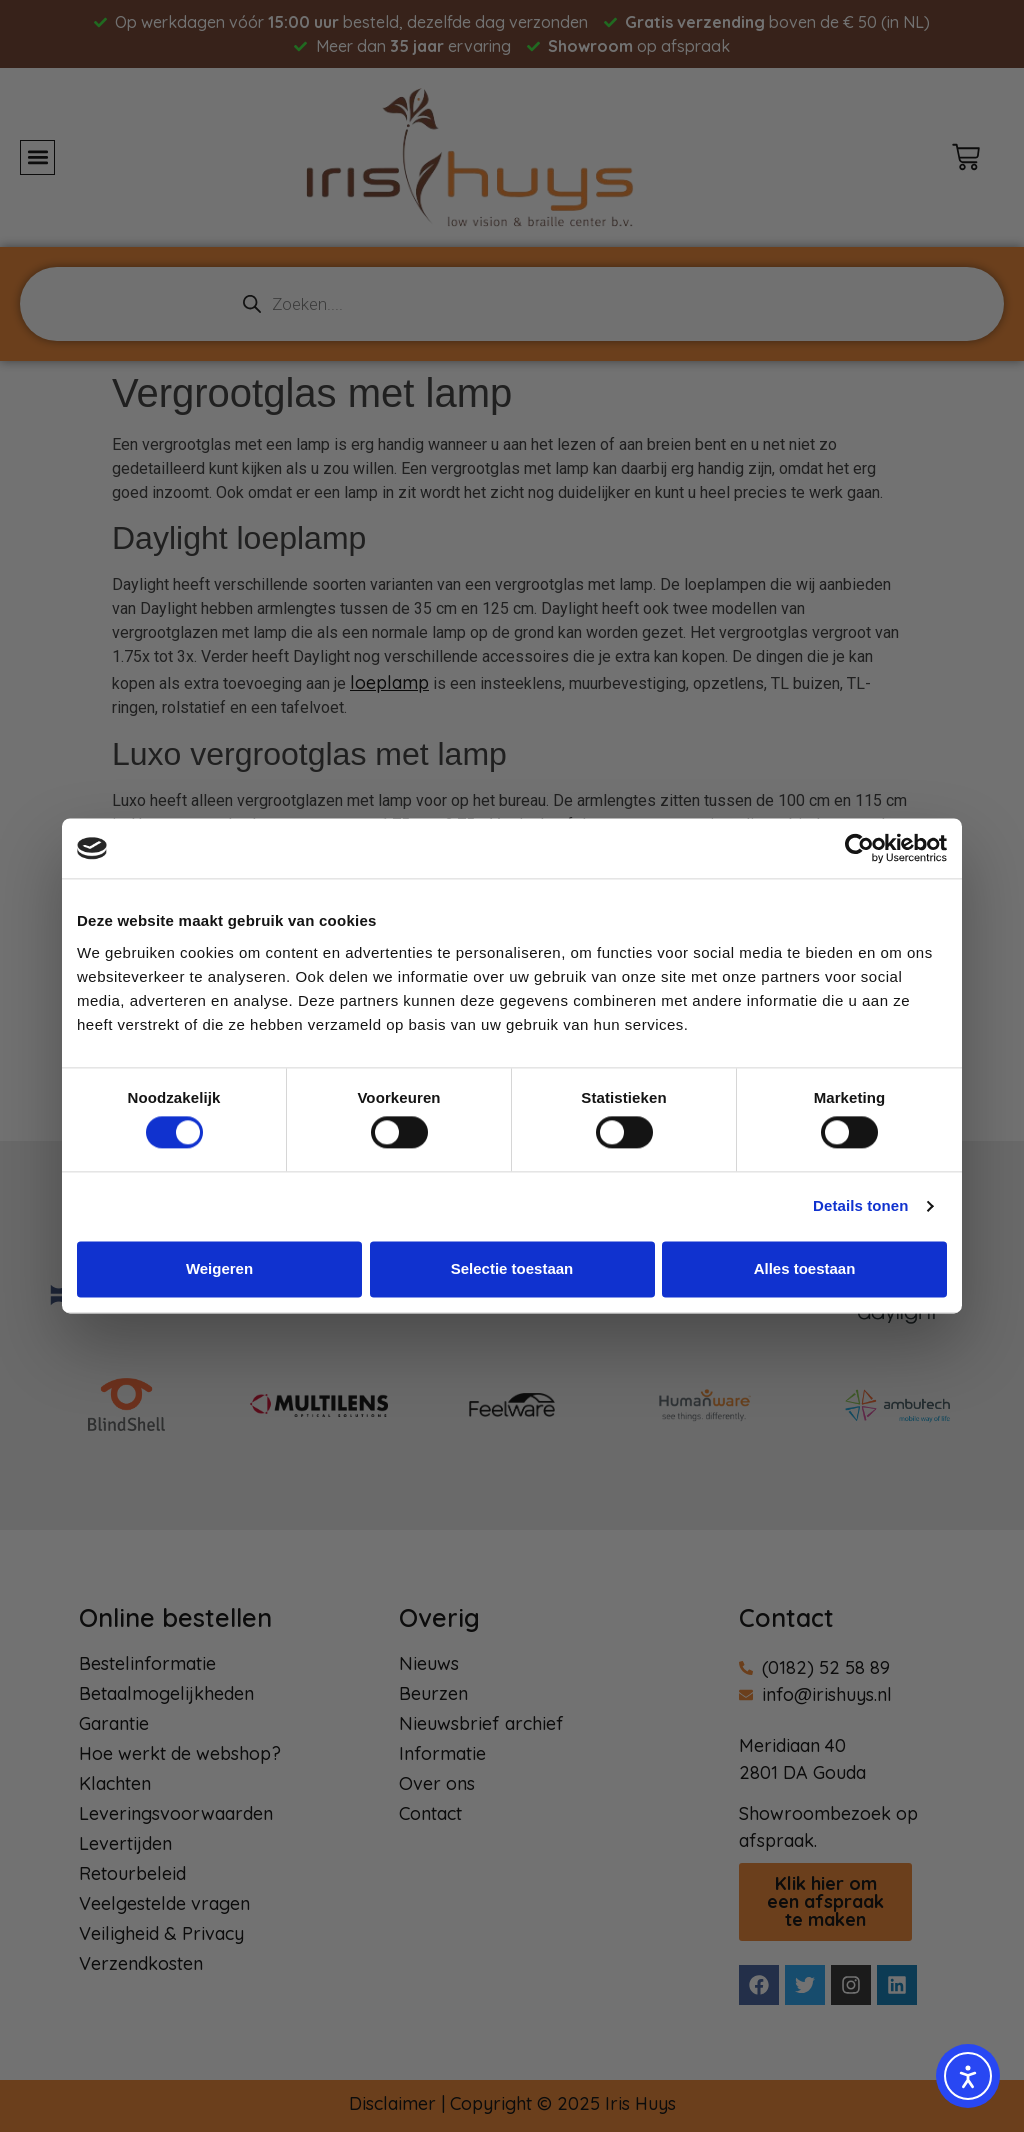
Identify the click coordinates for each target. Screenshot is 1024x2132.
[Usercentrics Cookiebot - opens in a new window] (859, 848)
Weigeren (219, 1268)
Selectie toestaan (512, 1268)
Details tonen (860, 1206)
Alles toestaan (805, 1268)
